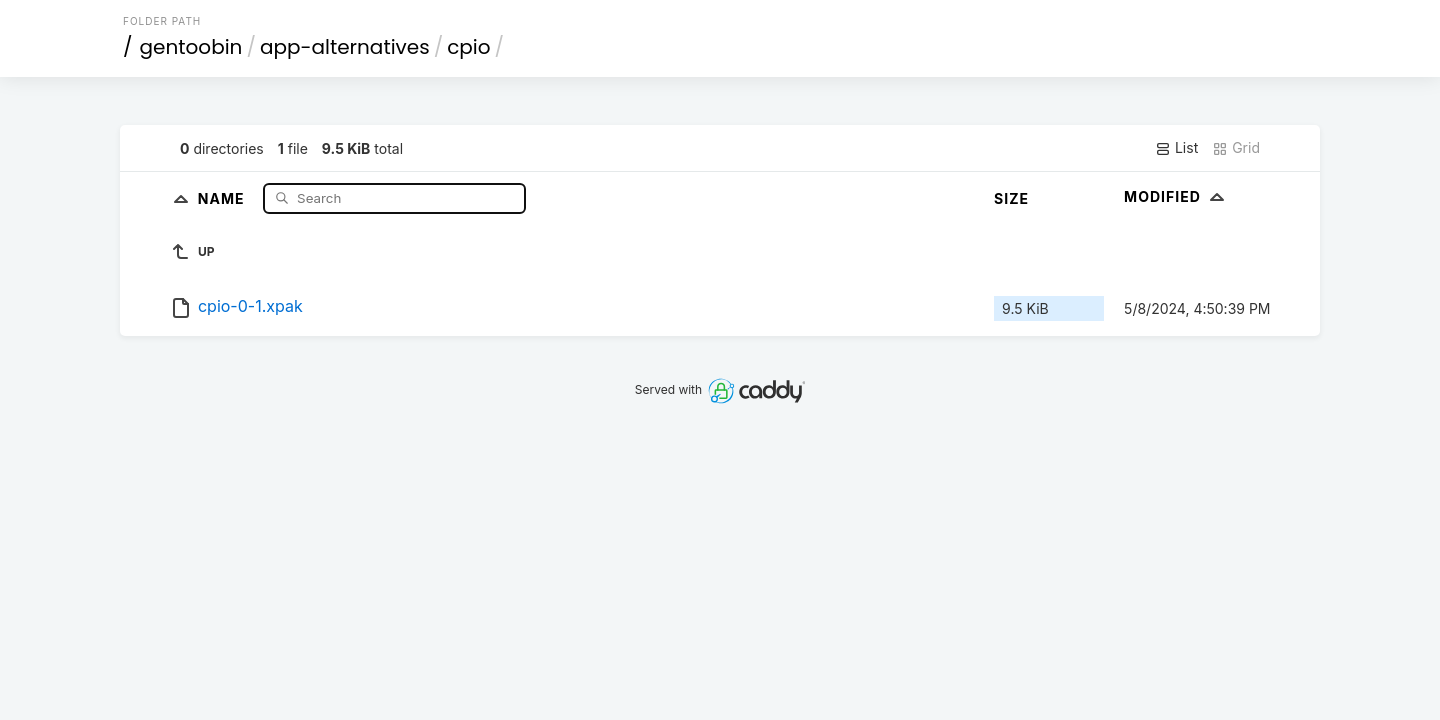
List (1176, 148)
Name (223, 197)
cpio (468, 47)
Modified (1176, 196)
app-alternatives (345, 47)
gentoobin (191, 47)
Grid (1236, 148)
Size (1011, 198)
